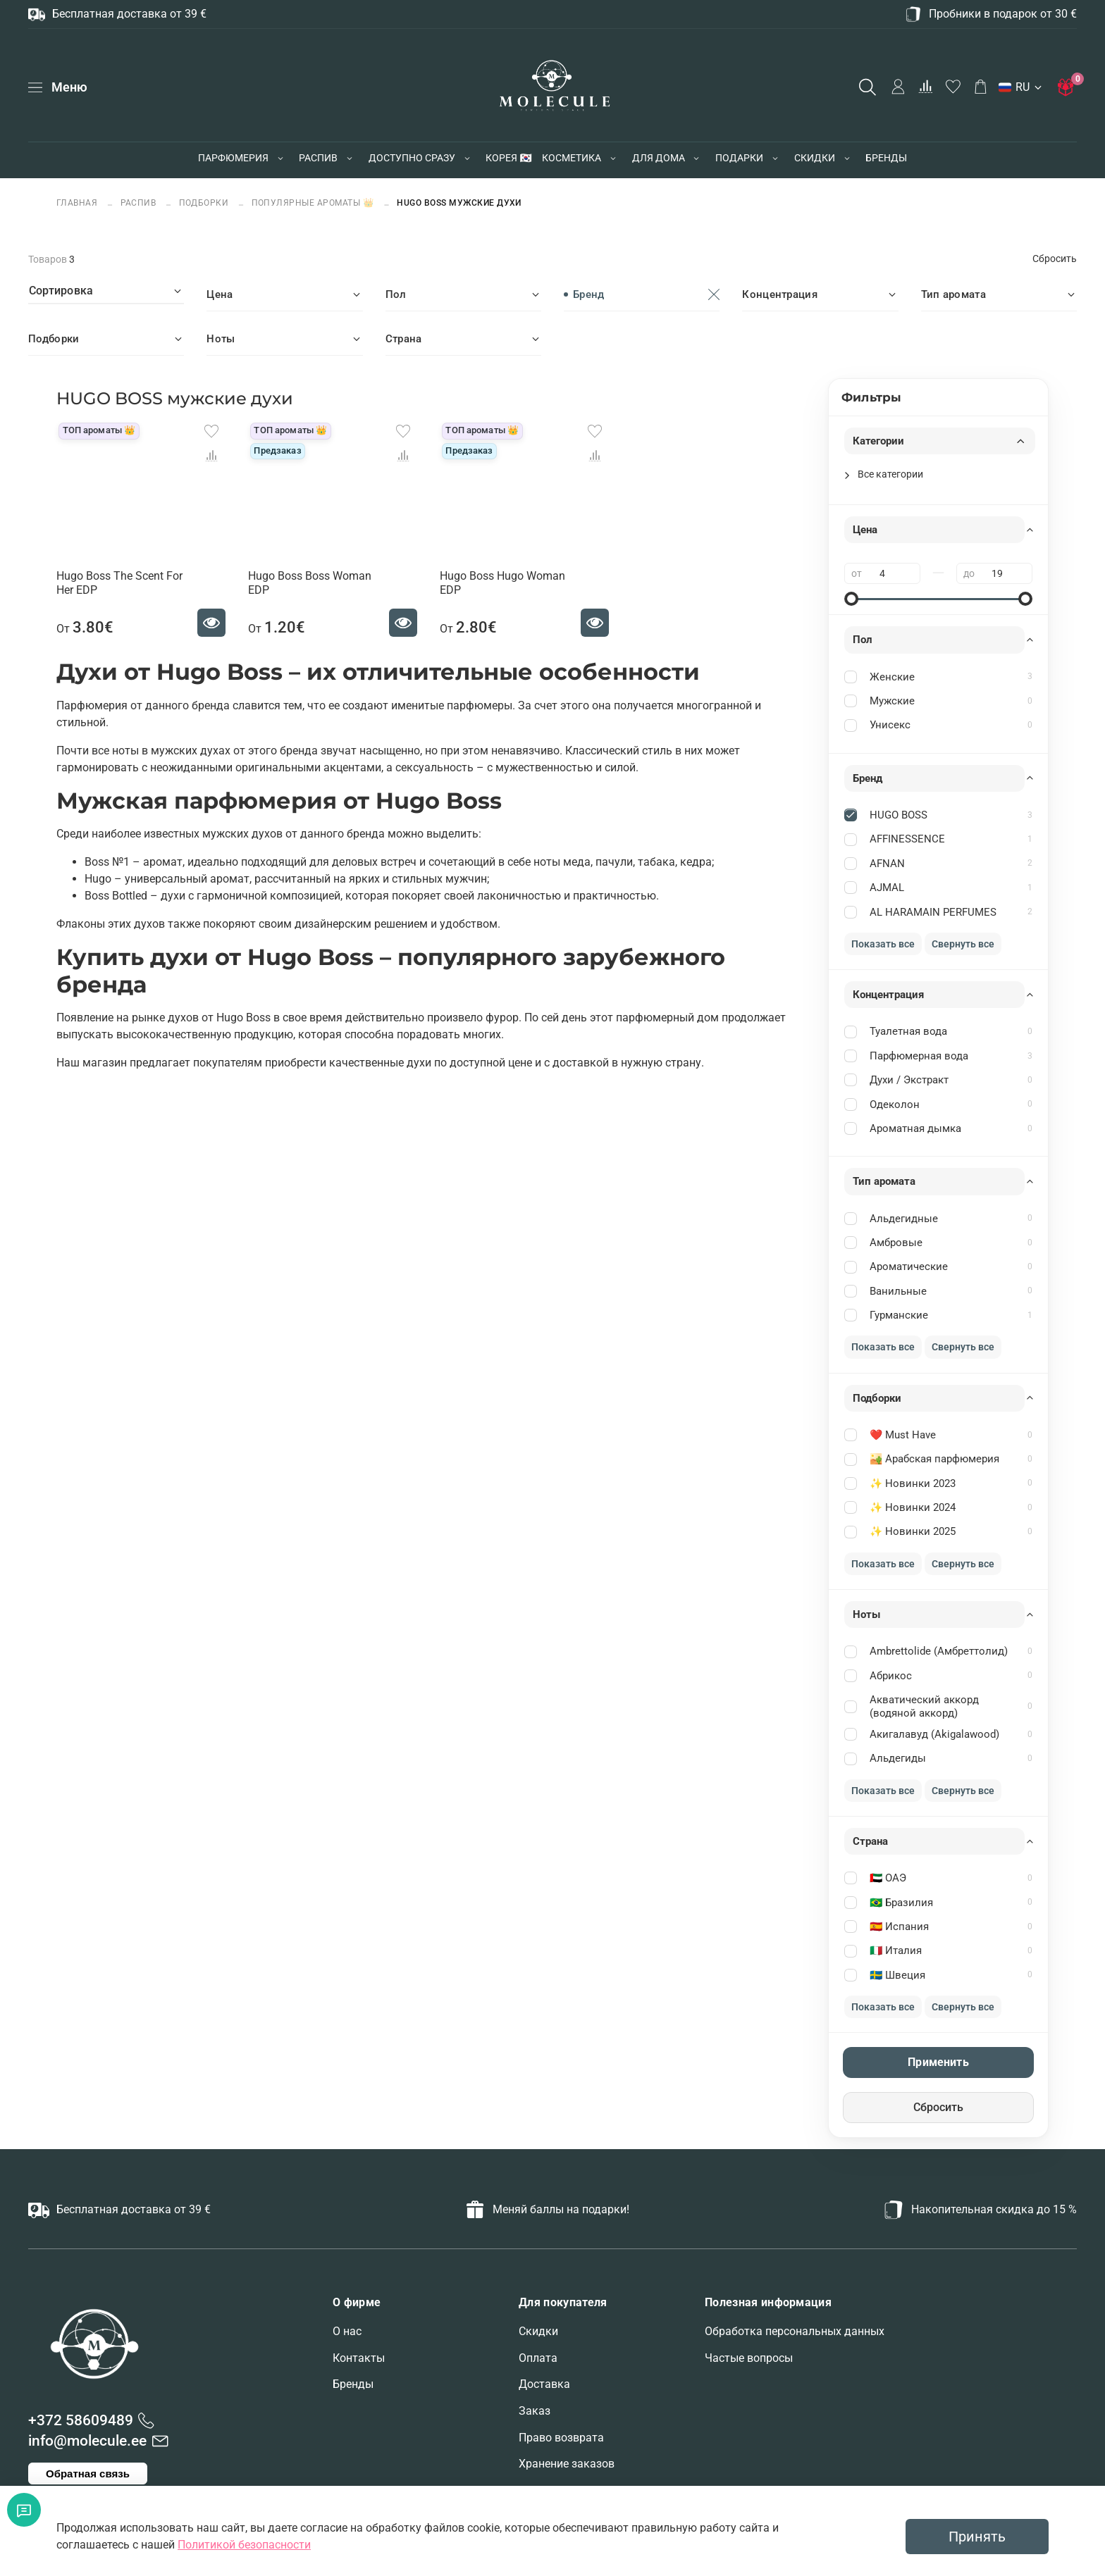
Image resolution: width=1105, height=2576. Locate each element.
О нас (347, 2331)
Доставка (544, 2384)
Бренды (353, 2384)
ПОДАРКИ (739, 157)
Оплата (538, 2358)
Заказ (534, 2411)
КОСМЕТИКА (571, 157)
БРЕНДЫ (886, 157)
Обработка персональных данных (794, 2331)
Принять (977, 2536)
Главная (78, 202)
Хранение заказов (567, 2463)
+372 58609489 (80, 2420)
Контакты (359, 2358)
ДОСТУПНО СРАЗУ (412, 157)
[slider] (851, 598)
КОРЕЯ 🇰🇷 (508, 157)
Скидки (538, 2331)
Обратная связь (88, 2473)
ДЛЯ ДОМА (658, 157)
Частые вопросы (749, 2358)
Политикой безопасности (244, 2544)
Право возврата (561, 2437)
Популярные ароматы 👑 (313, 202)
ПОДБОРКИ (204, 202)
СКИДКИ (814, 157)
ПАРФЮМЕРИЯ (233, 157)
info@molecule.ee (87, 2440)
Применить (938, 2062)
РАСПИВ (318, 157)
